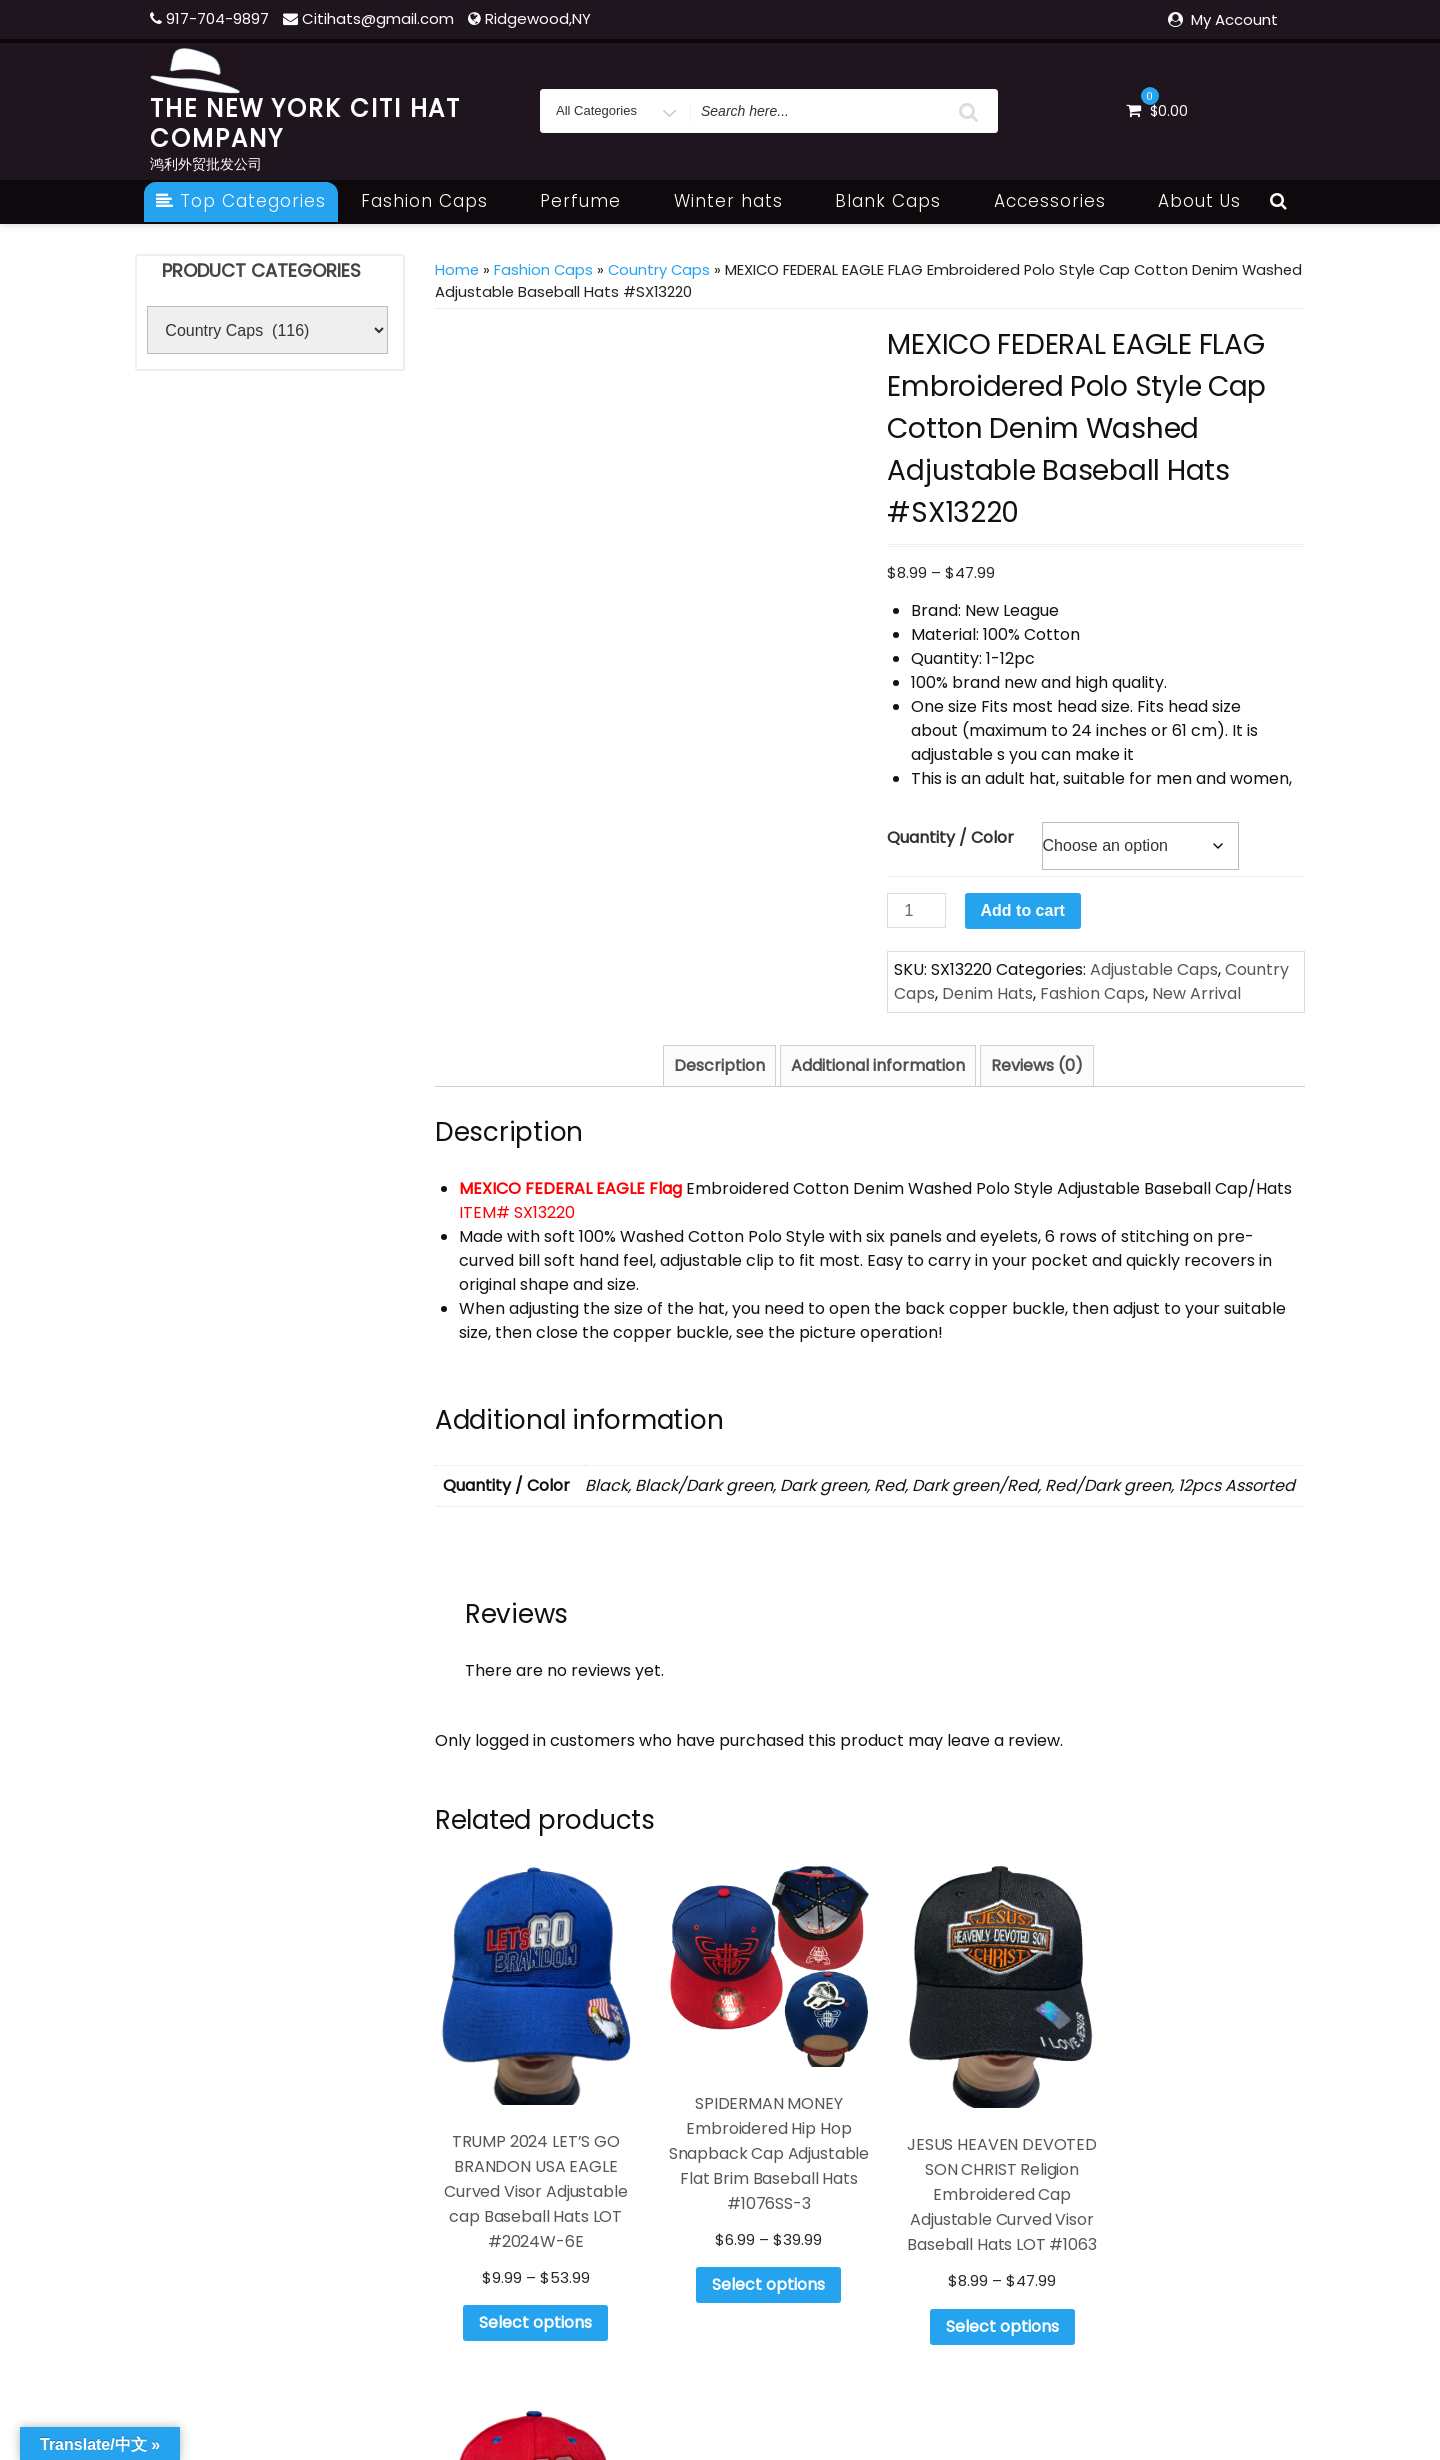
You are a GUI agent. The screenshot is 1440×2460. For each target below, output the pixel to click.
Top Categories (241, 201)
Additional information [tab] (878, 1065)
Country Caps (659, 270)
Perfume (591, 201)
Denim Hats (987, 993)
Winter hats (739, 201)
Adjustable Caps (1154, 969)
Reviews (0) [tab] (1037, 1065)
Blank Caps (899, 201)
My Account (1234, 19)
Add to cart (1023, 910)
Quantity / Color (950, 837)
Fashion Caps (435, 201)
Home (457, 270)
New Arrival (1196, 993)
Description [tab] (719, 1065)
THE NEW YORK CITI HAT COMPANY (305, 123)
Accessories (1061, 201)
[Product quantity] (916, 910)
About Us (1199, 201)
